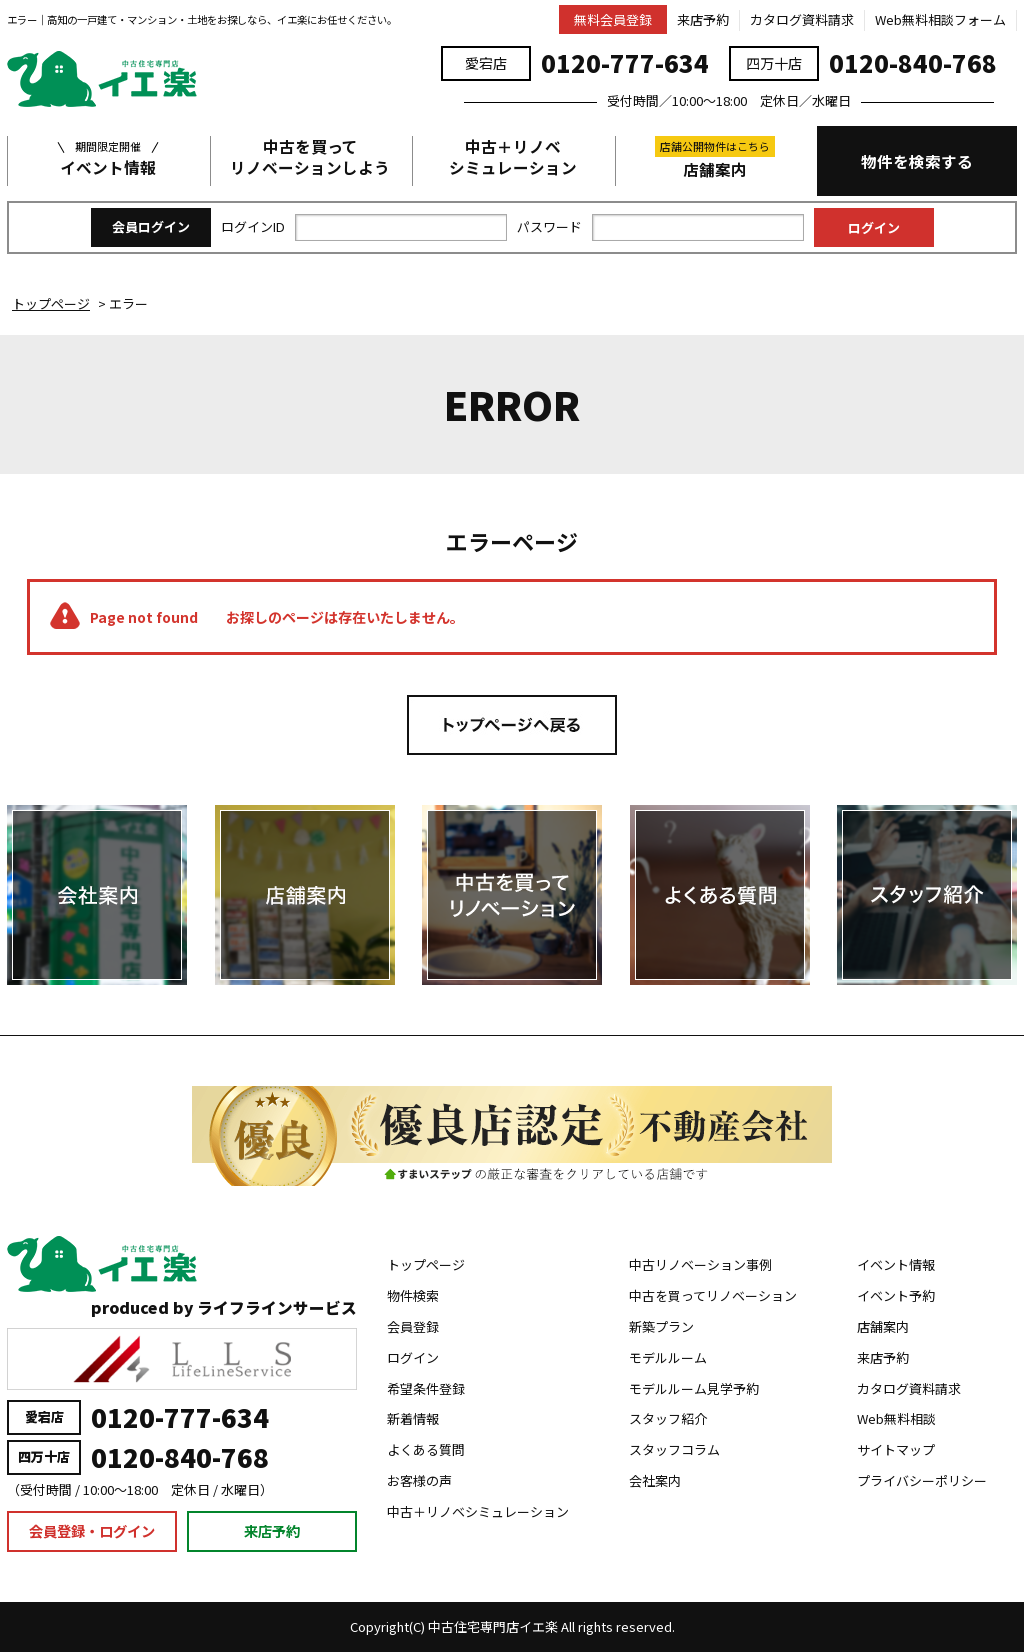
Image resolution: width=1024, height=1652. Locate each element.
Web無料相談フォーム (940, 19)
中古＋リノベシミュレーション (513, 157)
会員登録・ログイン (92, 1530)
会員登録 (413, 1326)
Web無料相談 (896, 1418)
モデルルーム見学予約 (694, 1388)
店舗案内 (715, 158)
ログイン (413, 1357)
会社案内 (655, 1480)
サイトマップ (896, 1449)
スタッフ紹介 (668, 1418)
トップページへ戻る (512, 725)
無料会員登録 (613, 19)
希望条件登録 (426, 1388)
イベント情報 (108, 157)
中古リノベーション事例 (700, 1264)
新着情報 (413, 1418)
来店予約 (703, 19)
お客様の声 (419, 1480)
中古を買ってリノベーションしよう (310, 157)
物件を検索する (917, 161)
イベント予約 (896, 1295)
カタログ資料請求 (802, 19)
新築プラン (661, 1326)
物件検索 (413, 1295)
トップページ (426, 1264)
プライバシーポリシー (922, 1480)
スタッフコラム (674, 1449)
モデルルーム (668, 1357)
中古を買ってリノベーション (713, 1295)
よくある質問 (426, 1449)
